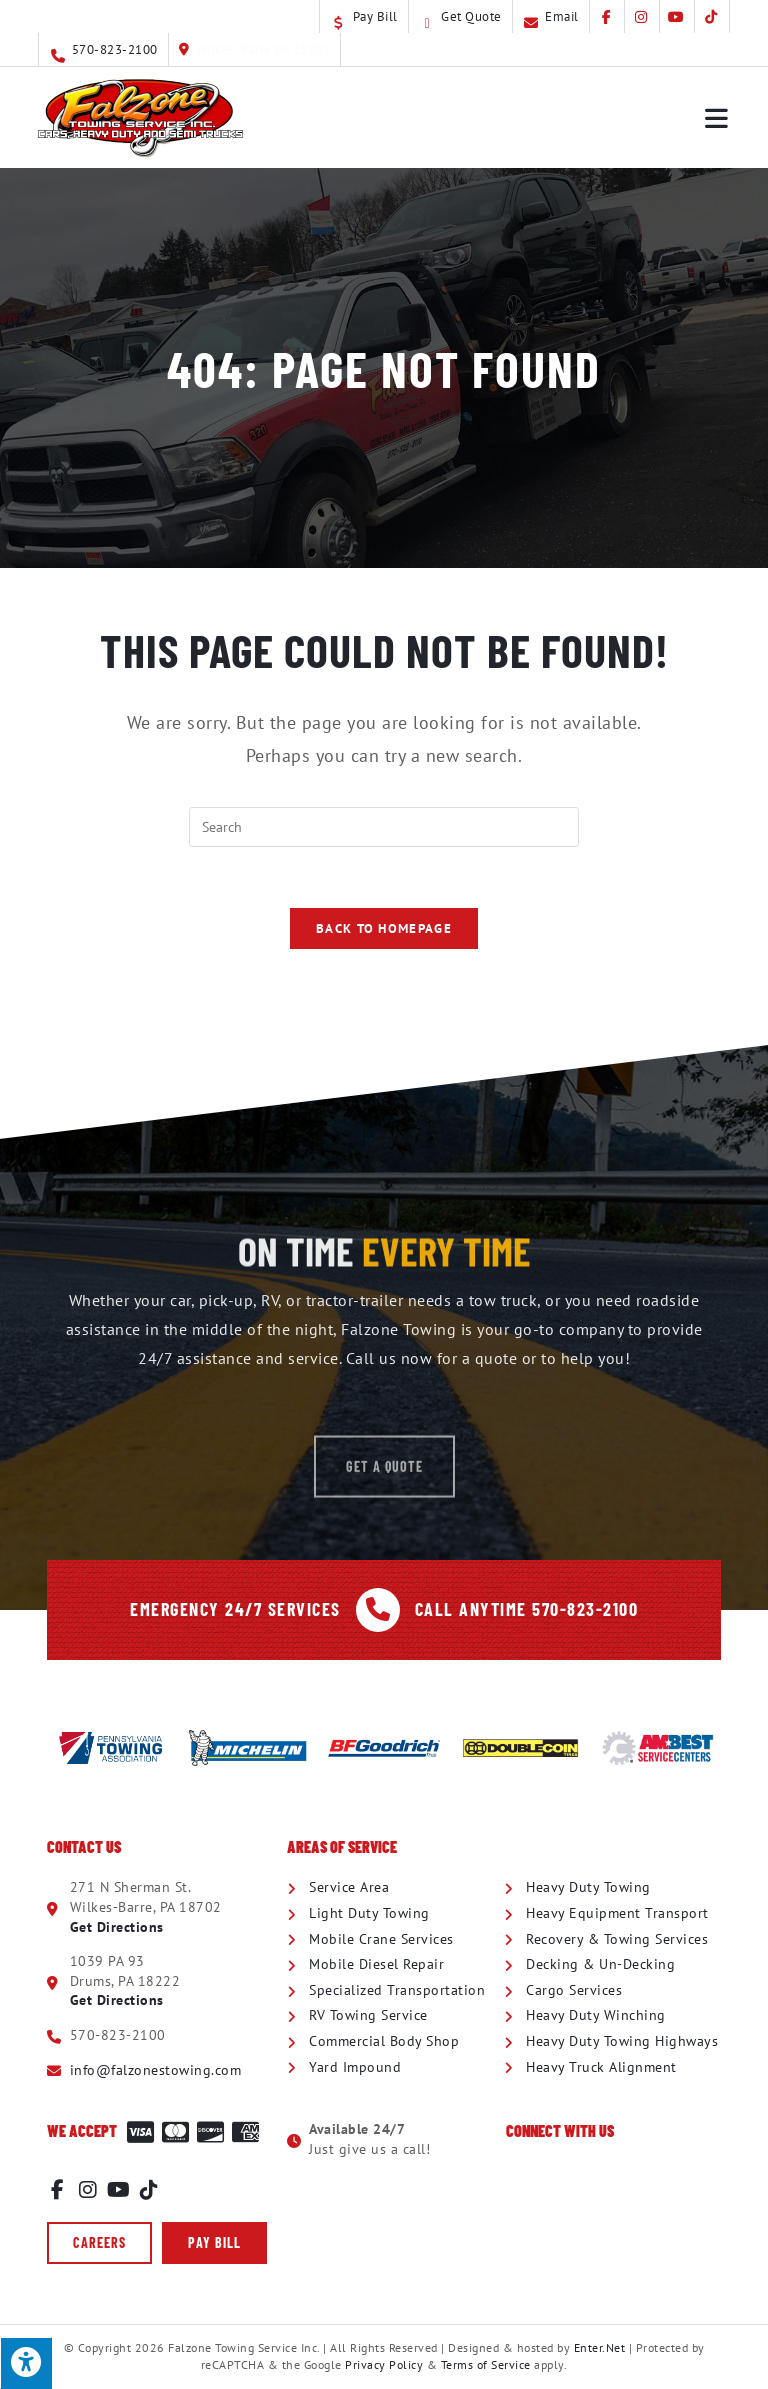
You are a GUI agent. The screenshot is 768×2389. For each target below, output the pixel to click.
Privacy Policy (384, 2364)
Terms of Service (486, 2364)
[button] (99, 2243)
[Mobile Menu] (717, 118)
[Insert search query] (384, 827)
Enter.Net (600, 2347)
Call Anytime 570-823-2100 (527, 1609)
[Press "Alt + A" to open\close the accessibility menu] (26, 2363)
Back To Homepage (384, 928)
